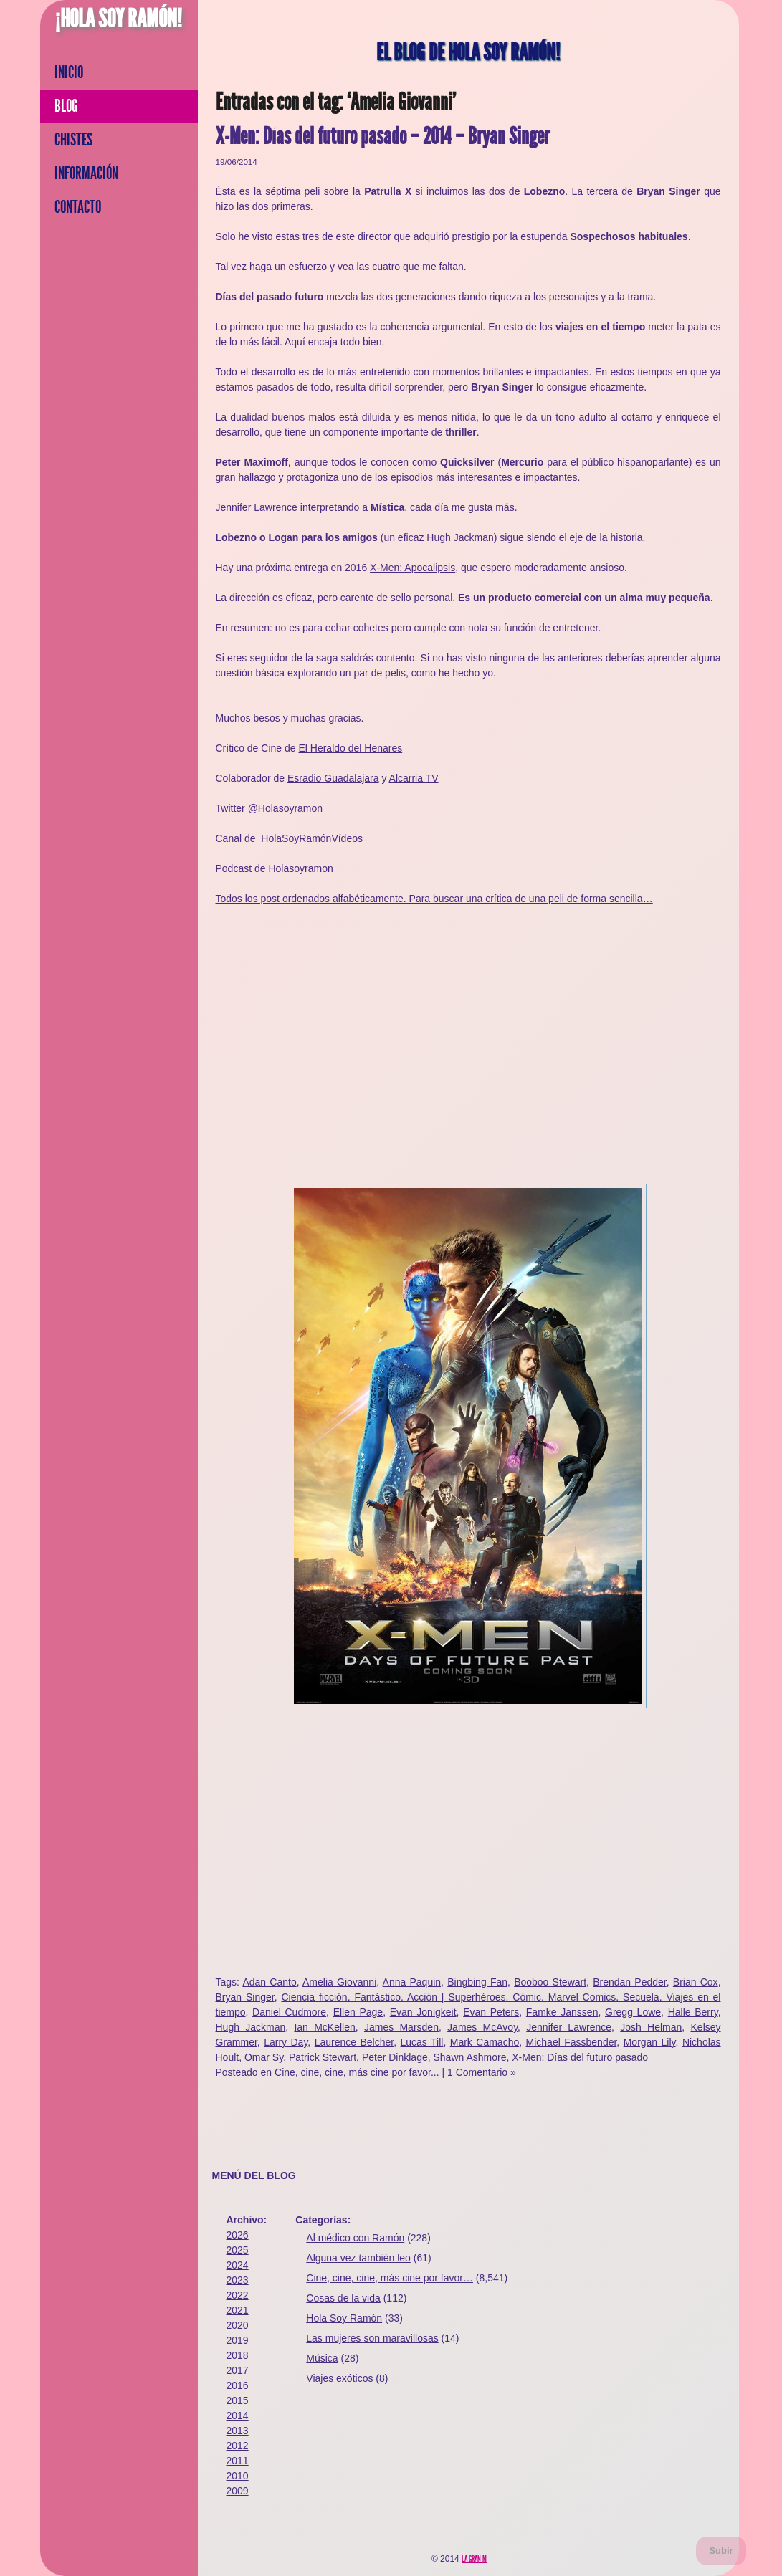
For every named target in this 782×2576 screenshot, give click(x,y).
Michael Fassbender (571, 2042)
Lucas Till (422, 2042)
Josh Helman (651, 2027)
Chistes (73, 140)
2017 (238, 2370)
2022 (238, 2295)
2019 (238, 2340)
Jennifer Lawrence (256, 507)
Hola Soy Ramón (344, 2318)
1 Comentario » (481, 2072)
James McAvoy (482, 2027)
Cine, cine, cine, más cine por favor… (389, 2278)
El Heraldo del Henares (350, 748)
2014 (238, 2415)
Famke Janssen (562, 2012)
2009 (238, 2490)
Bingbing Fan (477, 1982)
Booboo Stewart (550, 1982)
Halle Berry (693, 2012)
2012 (238, 2445)
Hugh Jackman (459, 537)
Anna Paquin (412, 1982)
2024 (238, 2265)
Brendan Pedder (630, 1982)
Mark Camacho (484, 2042)
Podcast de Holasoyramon (274, 868)
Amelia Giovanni (339, 1982)
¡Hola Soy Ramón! (118, 19)
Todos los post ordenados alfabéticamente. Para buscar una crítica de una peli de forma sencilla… (434, 898)
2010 (238, 2475)
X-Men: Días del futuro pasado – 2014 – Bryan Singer (383, 136)
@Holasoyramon (285, 808)
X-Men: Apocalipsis (412, 567)
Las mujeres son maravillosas (372, 2338)
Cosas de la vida (343, 2298)
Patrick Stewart (322, 2057)
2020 (238, 2325)
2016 (238, 2385)
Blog (66, 106)
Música (322, 2358)
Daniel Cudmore (289, 2012)
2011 (238, 2460)
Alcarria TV (414, 778)
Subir (721, 2550)
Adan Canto (269, 1982)
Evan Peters (491, 2012)
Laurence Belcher (354, 2042)
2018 (238, 2355)
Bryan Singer (245, 1997)
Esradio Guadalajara (333, 778)
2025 (238, 2250)
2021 (238, 2310)
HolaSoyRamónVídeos (312, 838)
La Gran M (474, 2559)
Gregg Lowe (633, 2012)
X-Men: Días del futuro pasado (580, 2057)
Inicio (68, 72)
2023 (238, 2280)
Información (86, 173)
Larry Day (285, 2042)
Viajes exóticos (339, 2378)
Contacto (77, 207)
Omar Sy (263, 2057)
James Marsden (401, 2027)
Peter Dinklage (395, 2057)
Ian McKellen (324, 2027)
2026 (238, 2235)
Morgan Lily (650, 2042)
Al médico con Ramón (355, 2238)
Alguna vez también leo (358, 2258)
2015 (238, 2400)
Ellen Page (358, 2012)
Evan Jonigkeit (423, 2012)
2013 (238, 2430)
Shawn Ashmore (469, 2057)
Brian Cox (695, 1982)
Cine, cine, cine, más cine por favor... (357, 2072)
